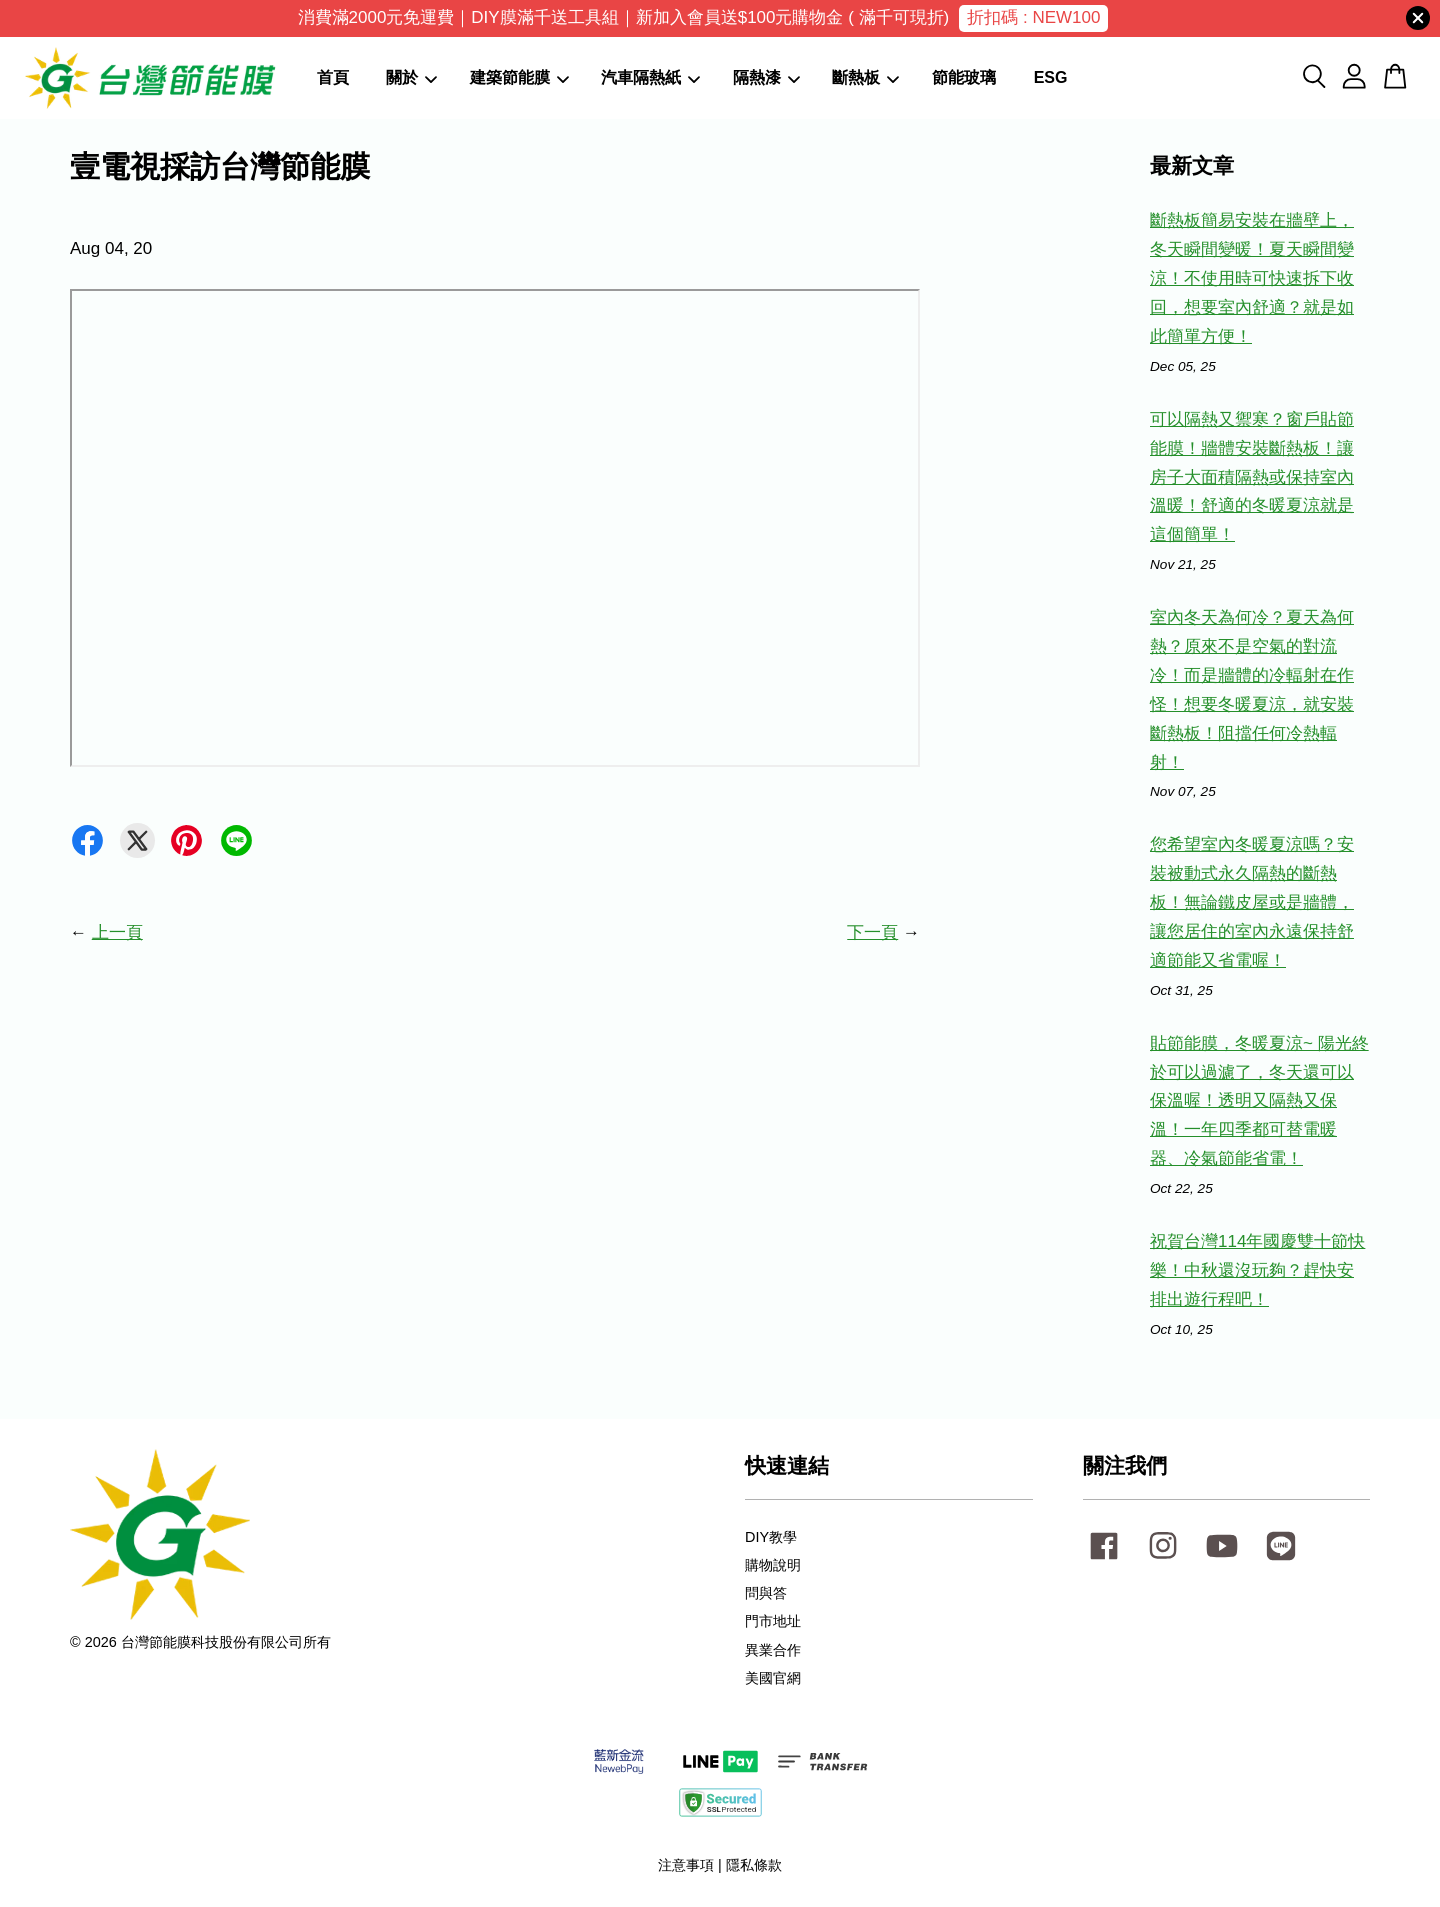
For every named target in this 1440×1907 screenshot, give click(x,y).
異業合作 (773, 1650)
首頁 (333, 77)
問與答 (766, 1593)
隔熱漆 (766, 77)
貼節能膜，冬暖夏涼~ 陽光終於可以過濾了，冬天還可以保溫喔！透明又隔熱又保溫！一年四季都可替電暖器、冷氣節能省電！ (1259, 1101)
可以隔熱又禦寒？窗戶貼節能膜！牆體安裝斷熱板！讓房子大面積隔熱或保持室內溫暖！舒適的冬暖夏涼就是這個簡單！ (1252, 477)
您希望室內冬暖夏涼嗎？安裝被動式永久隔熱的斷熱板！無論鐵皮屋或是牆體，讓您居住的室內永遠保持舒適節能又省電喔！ (1252, 902)
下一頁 (872, 932)
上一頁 (117, 932)
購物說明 (773, 1565)
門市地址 (773, 1621)
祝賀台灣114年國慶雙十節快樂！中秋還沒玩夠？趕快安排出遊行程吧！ (1257, 1270)
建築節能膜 (519, 77)
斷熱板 (865, 77)
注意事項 (686, 1865)
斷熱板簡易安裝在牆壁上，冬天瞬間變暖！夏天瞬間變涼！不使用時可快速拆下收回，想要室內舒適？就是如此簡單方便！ (1252, 278)
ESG (1051, 77)
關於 (411, 77)
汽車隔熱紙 (650, 77)
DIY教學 (771, 1537)
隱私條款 (754, 1865)
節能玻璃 (964, 77)
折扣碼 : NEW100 (1033, 17)
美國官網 (773, 1678)
